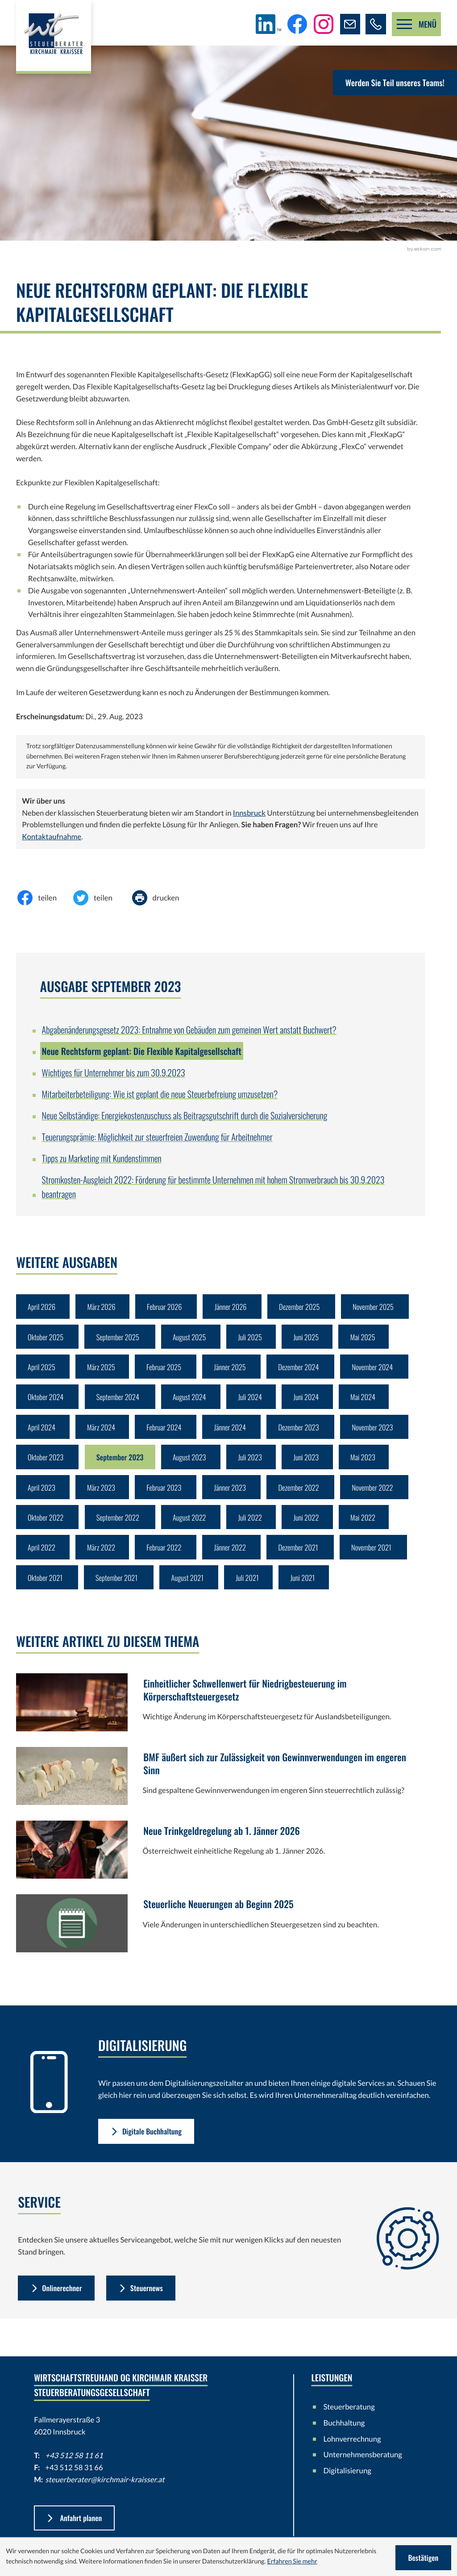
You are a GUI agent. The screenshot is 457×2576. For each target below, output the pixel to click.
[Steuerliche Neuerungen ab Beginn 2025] (220, 1939)
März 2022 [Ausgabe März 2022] (103, 1558)
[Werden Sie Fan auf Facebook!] (295, 24)
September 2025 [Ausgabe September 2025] (120, 1338)
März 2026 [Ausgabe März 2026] (103, 1307)
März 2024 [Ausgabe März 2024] (103, 1432)
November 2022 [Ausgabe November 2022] (381, 1495)
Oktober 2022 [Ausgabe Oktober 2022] (46, 1527)
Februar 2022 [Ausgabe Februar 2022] (167, 1558)
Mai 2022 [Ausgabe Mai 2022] (371, 1527)
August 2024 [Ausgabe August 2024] (193, 1401)
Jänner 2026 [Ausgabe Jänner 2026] (235, 1307)
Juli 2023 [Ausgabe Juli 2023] (255, 1464)
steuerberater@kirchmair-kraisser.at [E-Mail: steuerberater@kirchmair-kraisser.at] (104, 2493)
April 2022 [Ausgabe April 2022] (42, 1558)
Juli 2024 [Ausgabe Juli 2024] (255, 1401)
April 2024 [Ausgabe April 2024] (42, 1432)
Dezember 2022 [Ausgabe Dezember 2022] (305, 1495)
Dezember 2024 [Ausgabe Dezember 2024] (305, 1370)
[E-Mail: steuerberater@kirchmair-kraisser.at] (348, 24)
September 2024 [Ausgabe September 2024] (120, 1401)
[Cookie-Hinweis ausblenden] (422, 2557)
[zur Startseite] (55, 38)
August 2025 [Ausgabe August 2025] (193, 1338)
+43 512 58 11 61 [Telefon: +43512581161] (74, 2469)
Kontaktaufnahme (51, 836)
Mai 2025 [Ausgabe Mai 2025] (371, 1338)
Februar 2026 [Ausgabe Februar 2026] (168, 1307)
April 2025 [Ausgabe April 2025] (42, 1370)
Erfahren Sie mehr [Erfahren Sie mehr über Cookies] (292, 2562)
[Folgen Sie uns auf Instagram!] (321, 24)
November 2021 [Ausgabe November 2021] (379, 1558)
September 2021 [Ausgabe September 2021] (119, 1589)
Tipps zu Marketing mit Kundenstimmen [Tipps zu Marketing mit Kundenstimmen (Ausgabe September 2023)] (102, 1158)
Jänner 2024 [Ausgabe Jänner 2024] (235, 1432)
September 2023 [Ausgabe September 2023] (122, 1464)
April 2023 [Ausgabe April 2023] (42, 1495)
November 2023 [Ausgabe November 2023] (381, 1432)
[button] (375, 24)
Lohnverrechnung (352, 2452)
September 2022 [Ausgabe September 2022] (120, 1527)
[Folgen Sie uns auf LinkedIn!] (266, 24)
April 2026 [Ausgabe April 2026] (42, 1307)
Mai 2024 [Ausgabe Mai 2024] (371, 1401)
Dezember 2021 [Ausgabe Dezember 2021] (305, 1558)
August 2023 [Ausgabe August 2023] (193, 1464)
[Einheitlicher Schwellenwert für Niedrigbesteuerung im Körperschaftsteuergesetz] (220, 1718)
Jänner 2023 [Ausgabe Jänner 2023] (235, 1495)
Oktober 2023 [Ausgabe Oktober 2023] (46, 1464)
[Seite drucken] (162, 898)
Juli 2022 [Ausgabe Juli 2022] (255, 1527)
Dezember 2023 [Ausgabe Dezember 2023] (305, 1432)
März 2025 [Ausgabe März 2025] (103, 1370)
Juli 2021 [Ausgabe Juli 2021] (253, 1589)
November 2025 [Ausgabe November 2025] (382, 1307)
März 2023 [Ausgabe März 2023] (103, 1495)
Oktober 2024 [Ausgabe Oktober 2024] (46, 1401)
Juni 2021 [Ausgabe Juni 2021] (309, 1589)
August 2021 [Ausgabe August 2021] (191, 1589)
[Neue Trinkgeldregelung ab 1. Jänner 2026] (220, 1865)
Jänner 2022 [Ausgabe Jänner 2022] (235, 1558)
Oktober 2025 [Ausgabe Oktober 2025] (46, 1338)
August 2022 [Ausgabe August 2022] (193, 1527)
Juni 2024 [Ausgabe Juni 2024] (313, 1401)
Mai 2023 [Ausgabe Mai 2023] (371, 1464)
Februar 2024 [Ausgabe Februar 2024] (167, 1432)
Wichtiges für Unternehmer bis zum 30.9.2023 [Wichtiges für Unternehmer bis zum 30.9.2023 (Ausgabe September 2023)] (113, 1072)
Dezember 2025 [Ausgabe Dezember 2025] (306, 1307)
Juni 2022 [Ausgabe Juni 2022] (313, 1527)
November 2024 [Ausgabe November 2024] (381, 1370)
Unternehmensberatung (362, 2468)
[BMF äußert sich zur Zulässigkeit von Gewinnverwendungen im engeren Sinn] (220, 1792)
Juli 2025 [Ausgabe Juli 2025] (255, 1338)
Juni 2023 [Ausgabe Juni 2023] (313, 1464)
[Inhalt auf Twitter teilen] (99, 898)
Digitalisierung (347, 2484)
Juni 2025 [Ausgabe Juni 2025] (313, 1338)
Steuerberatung (348, 2420)
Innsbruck (249, 812)
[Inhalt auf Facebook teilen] (43, 898)
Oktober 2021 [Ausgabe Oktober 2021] (46, 1589)
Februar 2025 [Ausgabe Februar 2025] (167, 1370)
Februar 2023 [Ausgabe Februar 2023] (167, 1495)
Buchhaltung (344, 2436)
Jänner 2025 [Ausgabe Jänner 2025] (235, 1370)
